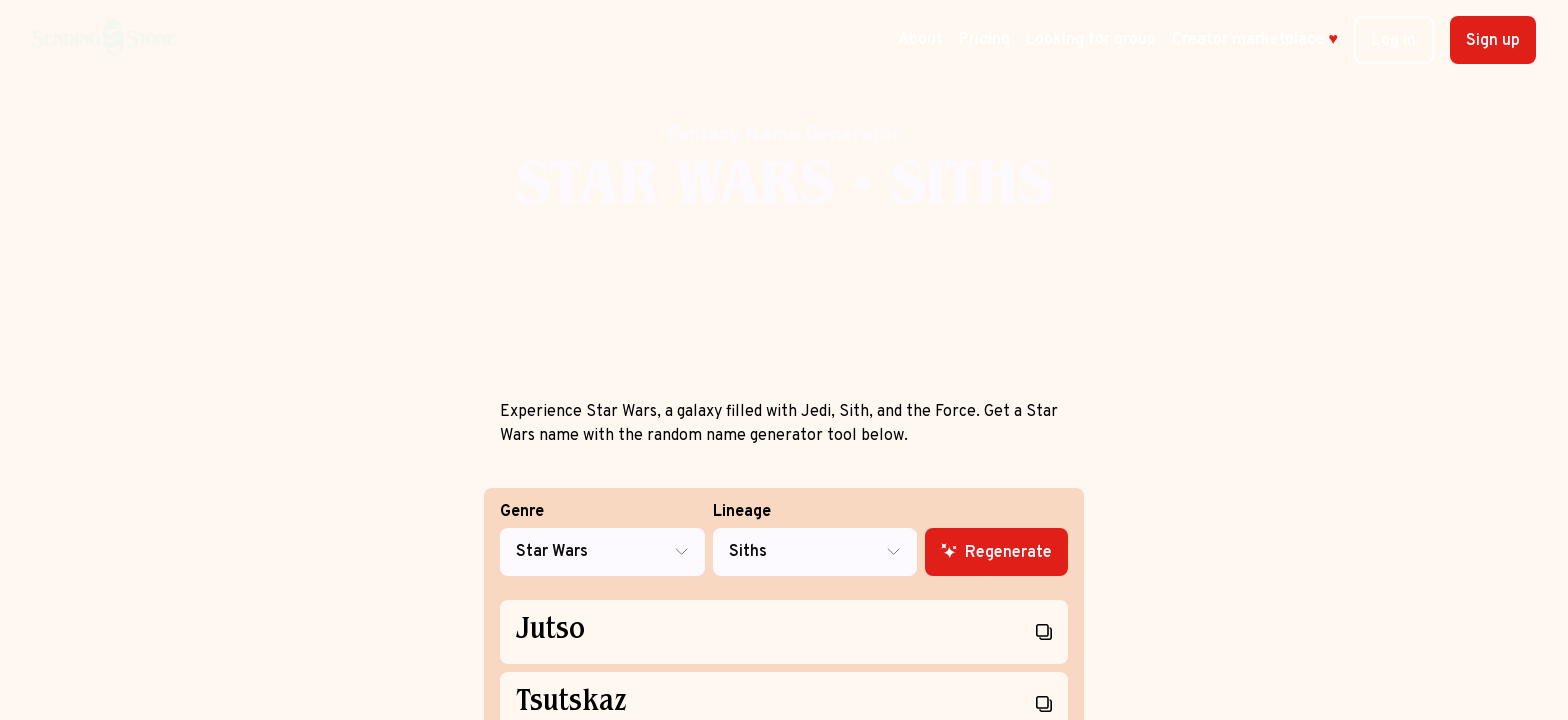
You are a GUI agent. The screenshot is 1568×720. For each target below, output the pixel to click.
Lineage (815, 540)
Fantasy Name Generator (784, 136)
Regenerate (996, 553)
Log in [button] (1394, 41)
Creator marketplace (1255, 40)
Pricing (984, 40)
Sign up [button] (1493, 41)
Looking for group (1091, 40)
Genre (602, 540)
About (920, 40)
